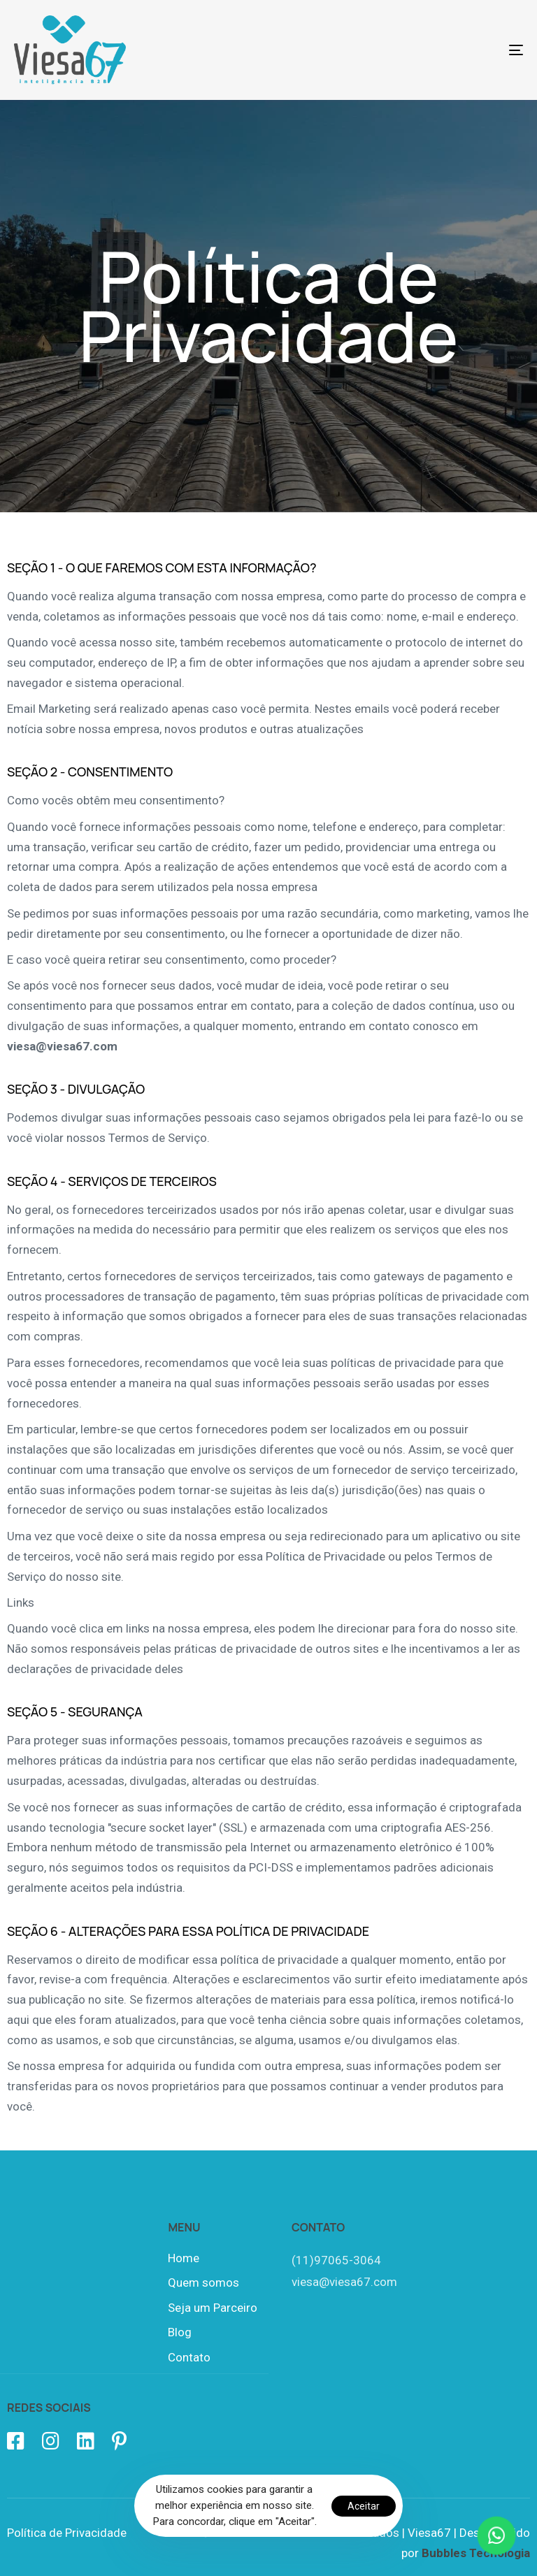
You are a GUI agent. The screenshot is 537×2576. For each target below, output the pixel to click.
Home (183, 2258)
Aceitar (364, 2506)
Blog (180, 2332)
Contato (189, 2357)
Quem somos (203, 2282)
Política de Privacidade (67, 2533)
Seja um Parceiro (212, 2308)
